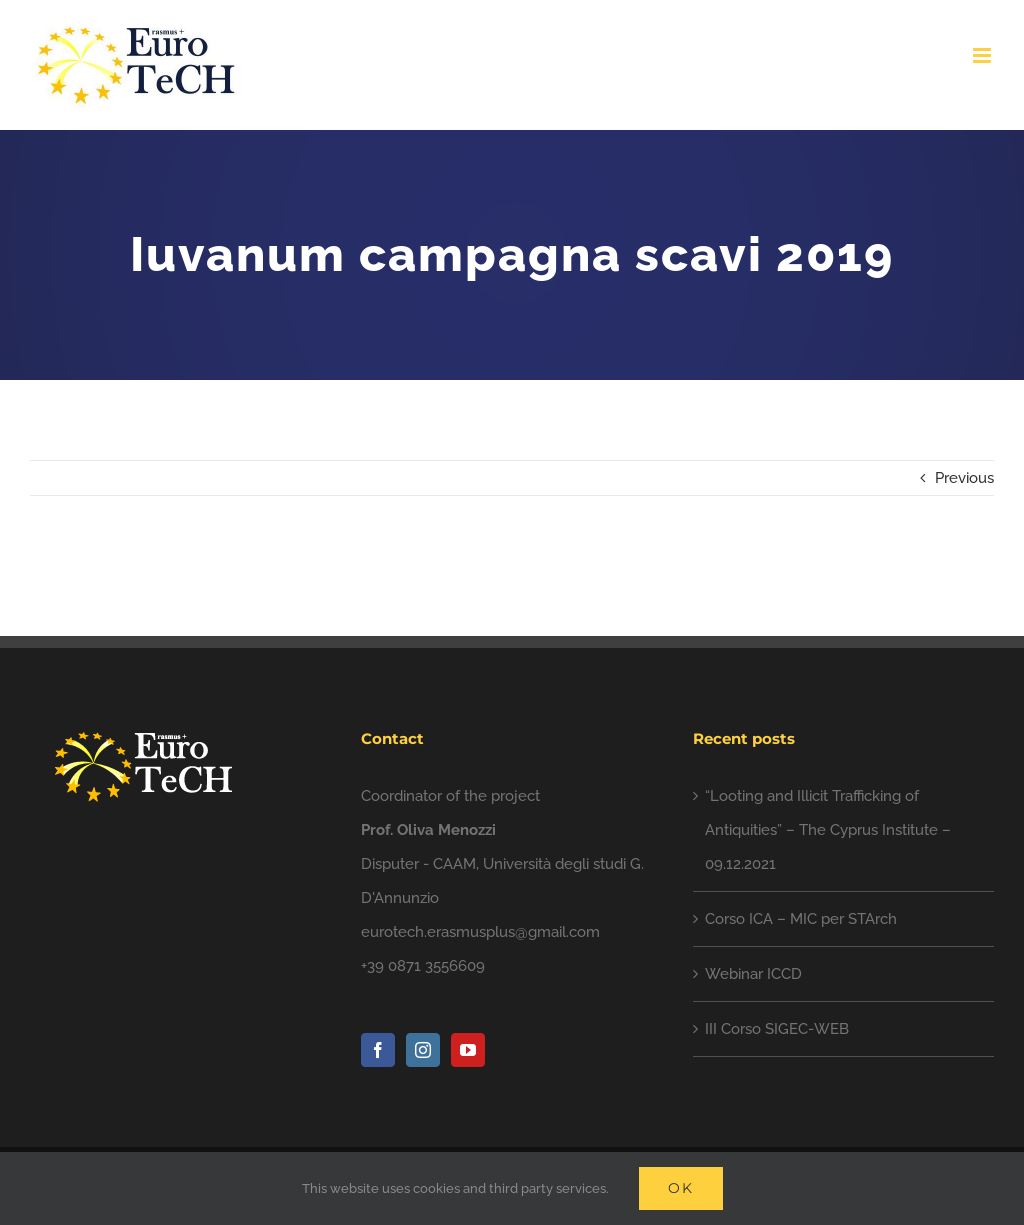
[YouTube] (468, 1050)
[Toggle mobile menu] (983, 55)
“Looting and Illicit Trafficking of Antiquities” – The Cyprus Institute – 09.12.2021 (828, 830)
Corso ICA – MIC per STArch (801, 919)
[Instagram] (423, 1050)
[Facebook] (378, 1050)
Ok (681, 1188)
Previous (964, 478)
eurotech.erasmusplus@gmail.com (480, 932)
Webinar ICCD (753, 974)
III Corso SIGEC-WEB (777, 1029)
